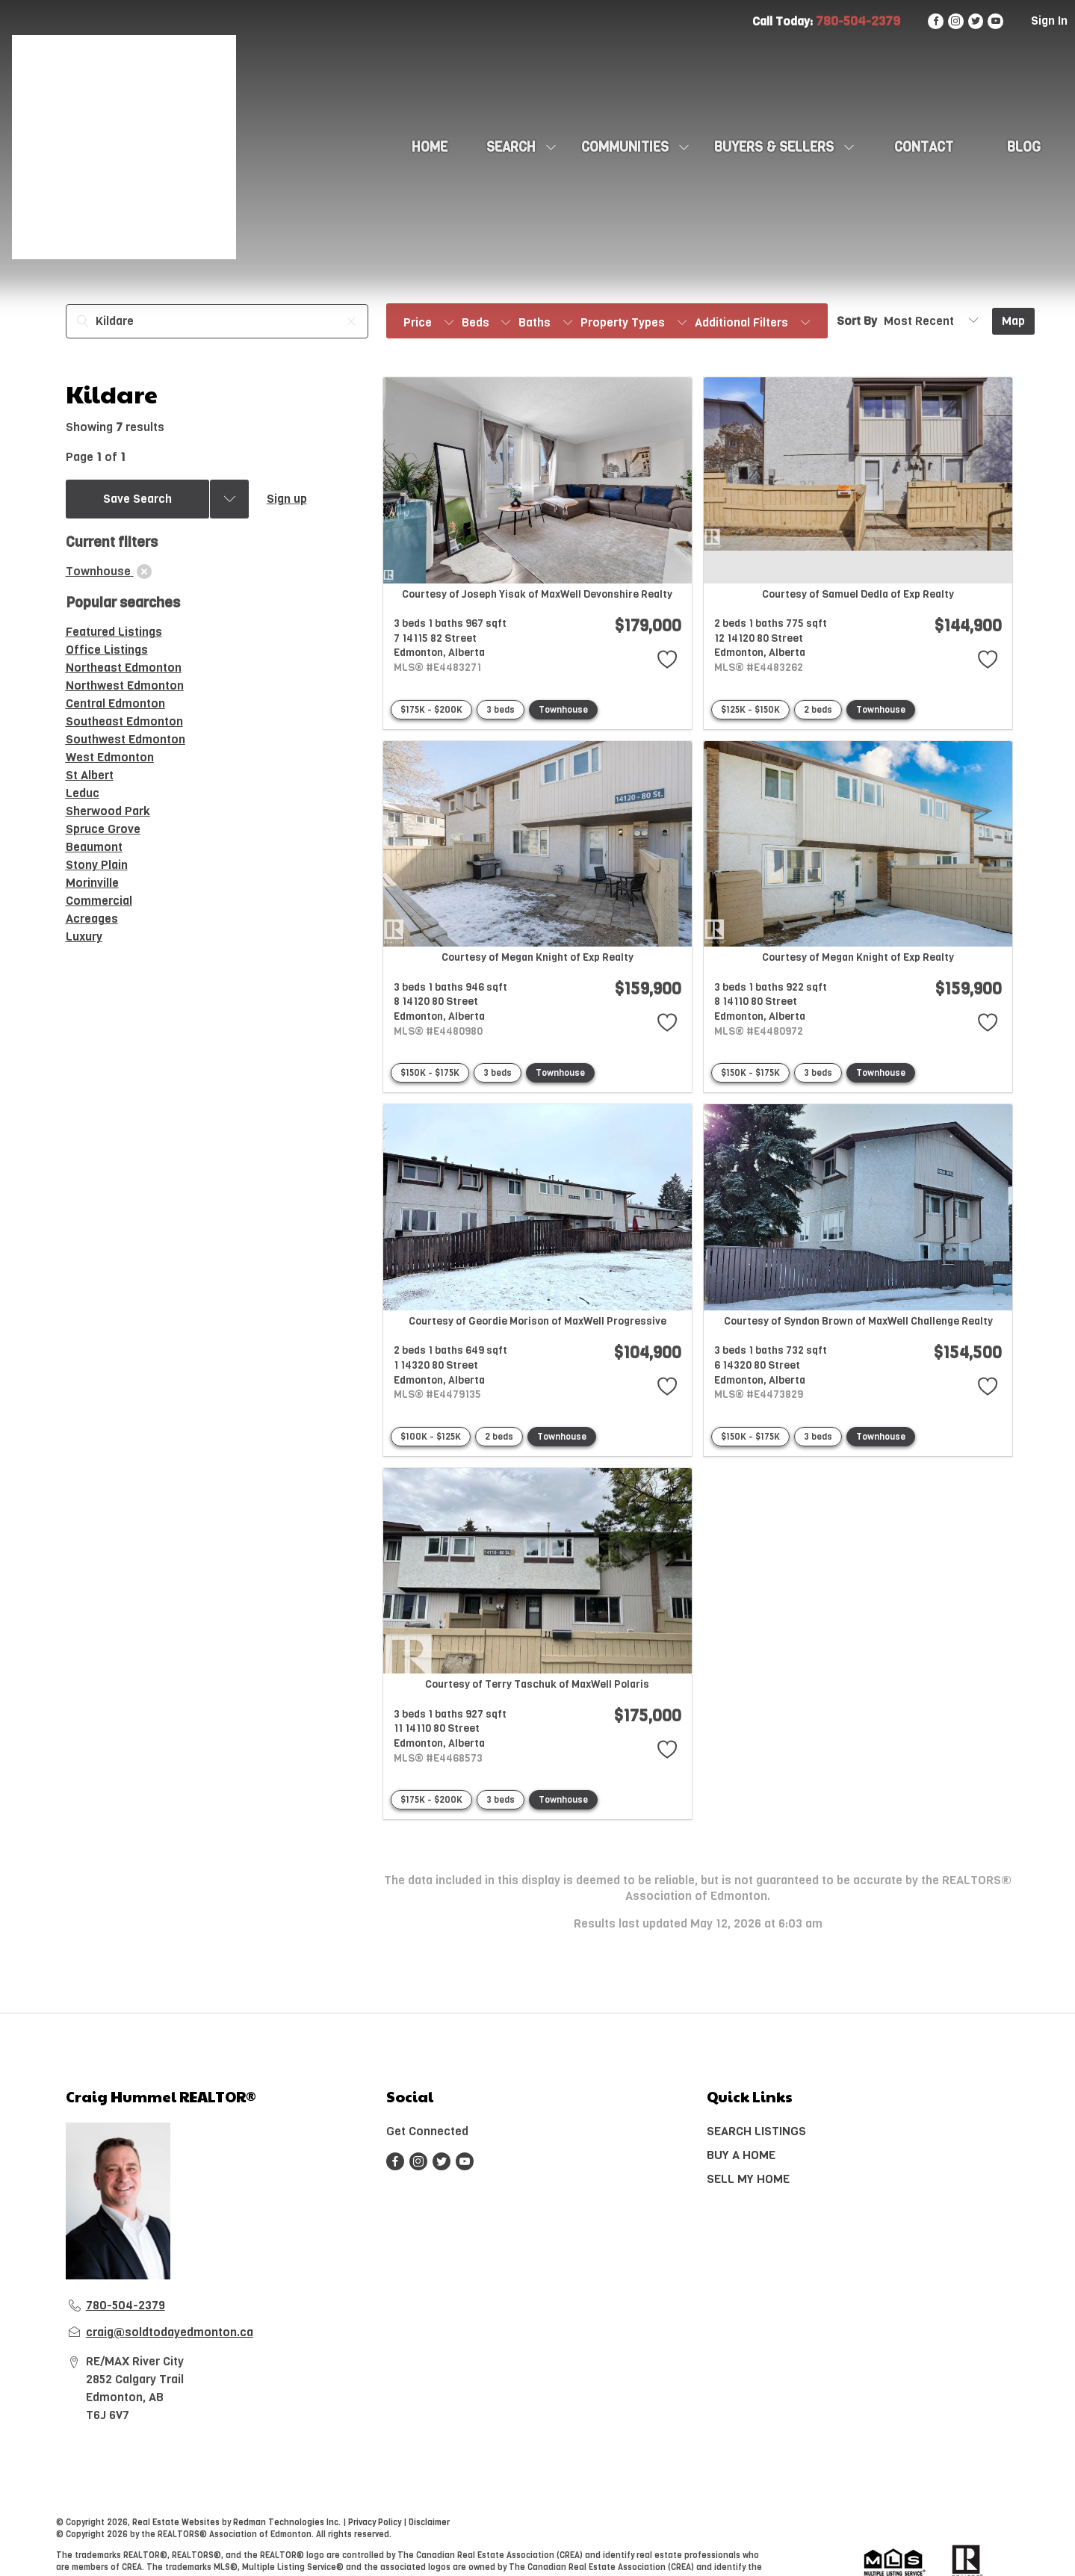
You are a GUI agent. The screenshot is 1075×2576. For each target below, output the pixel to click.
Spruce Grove (103, 829)
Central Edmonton (115, 703)
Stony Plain (97, 865)
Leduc (82, 793)
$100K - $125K (430, 1437)
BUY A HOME (741, 2155)
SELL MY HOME (748, 2179)
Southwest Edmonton (125, 739)
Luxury (84, 936)
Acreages (92, 918)
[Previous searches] (229, 499)
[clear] (144, 571)
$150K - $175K (429, 1073)
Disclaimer (429, 2522)
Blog (1024, 147)
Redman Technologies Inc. (288, 2522)
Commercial (99, 900)
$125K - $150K (750, 710)
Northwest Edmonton (125, 685)
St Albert (90, 775)
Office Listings (107, 649)
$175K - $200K (431, 710)
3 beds (500, 710)
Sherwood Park (108, 811)
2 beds (818, 710)
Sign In (1049, 20)
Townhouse (563, 710)
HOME (429, 147)
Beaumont (94, 847)
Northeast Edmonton (124, 667)
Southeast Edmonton (124, 721)
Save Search (137, 499)
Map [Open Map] (1013, 321)
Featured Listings (114, 632)
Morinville (92, 883)
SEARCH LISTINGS (756, 2131)
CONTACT (923, 147)
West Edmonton (110, 757)
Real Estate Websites (177, 2522)
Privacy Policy (374, 2522)
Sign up (287, 499)
